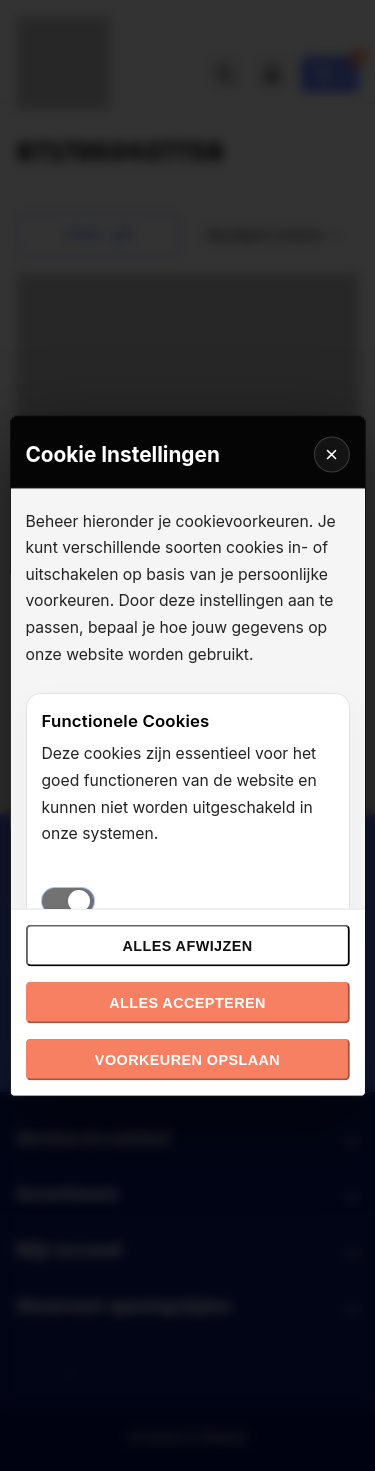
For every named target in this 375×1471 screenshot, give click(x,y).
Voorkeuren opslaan (187, 1059)
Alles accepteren (187, 1002)
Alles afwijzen (187, 945)
